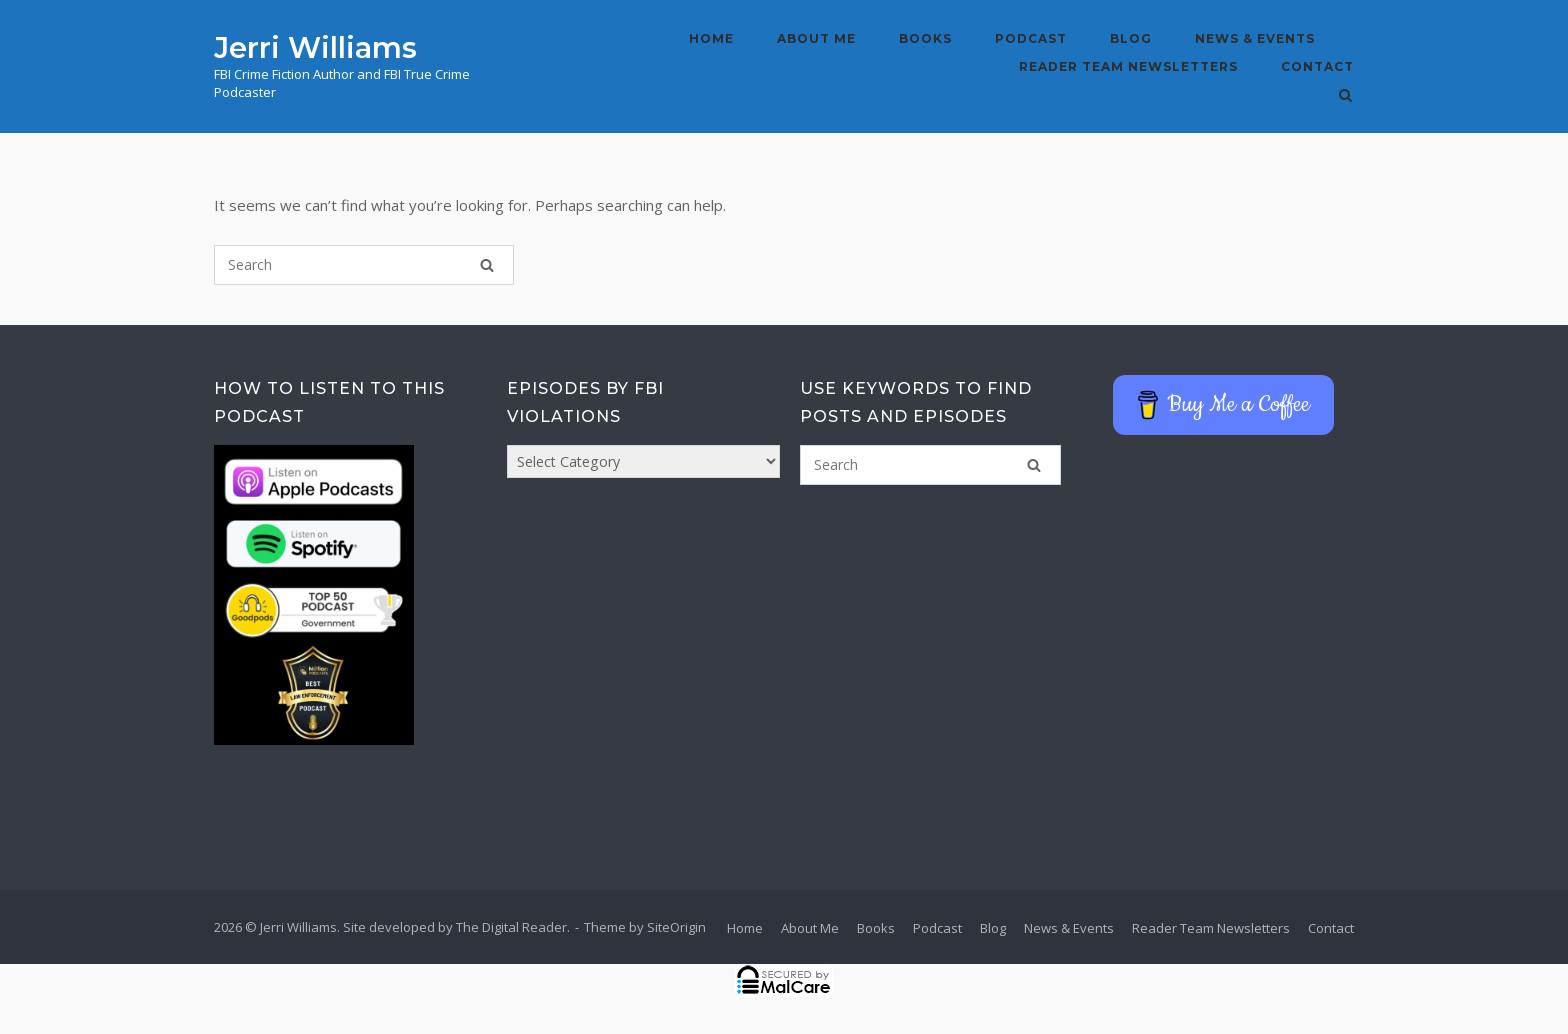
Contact (1317, 66)
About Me (816, 38)
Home (711, 38)
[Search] (487, 265)
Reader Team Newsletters (1128, 66)
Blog (1131, 38)
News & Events (1255, 38)
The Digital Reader (511, 927)
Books (925, 38)
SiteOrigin (676, 927)
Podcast (1031, 38)
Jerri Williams (315, 47)
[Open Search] (1345, 97)
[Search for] (364, 265)
